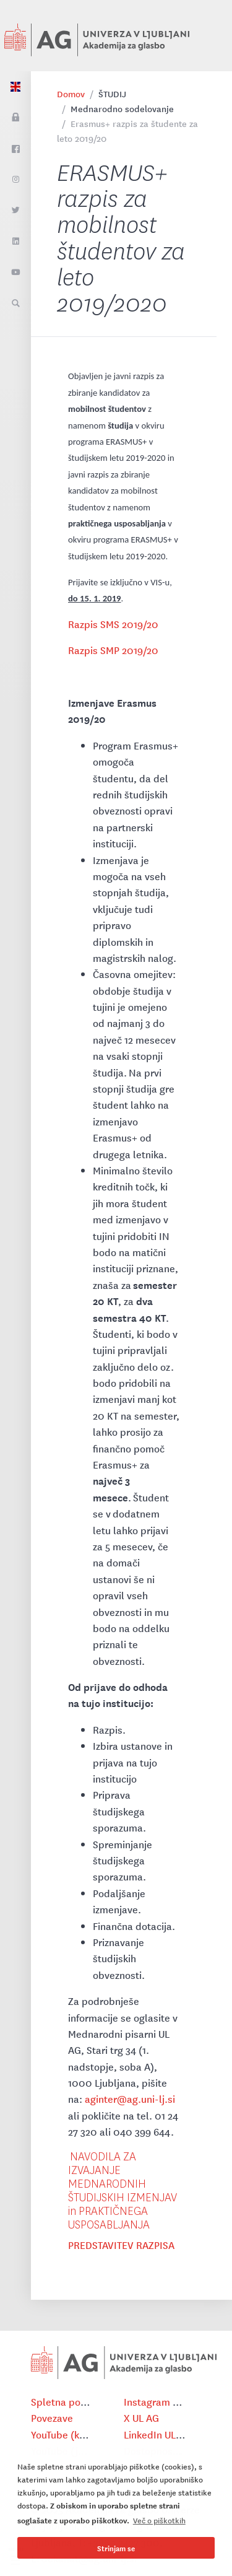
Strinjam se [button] (116, 2548)
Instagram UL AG (161, 2401)
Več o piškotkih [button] (159, 2520)
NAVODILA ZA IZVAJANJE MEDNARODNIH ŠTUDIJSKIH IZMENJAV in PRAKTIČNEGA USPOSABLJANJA (122, 2190)
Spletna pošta (63, 2401)
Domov (71, 93)
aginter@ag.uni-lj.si (130, 2098)
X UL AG (141, 2417)
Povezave (52, 2417)
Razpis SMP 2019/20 (113, 649)
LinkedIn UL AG (157, 2434)
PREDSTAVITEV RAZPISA (121, 2244)
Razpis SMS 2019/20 (113, 623)
